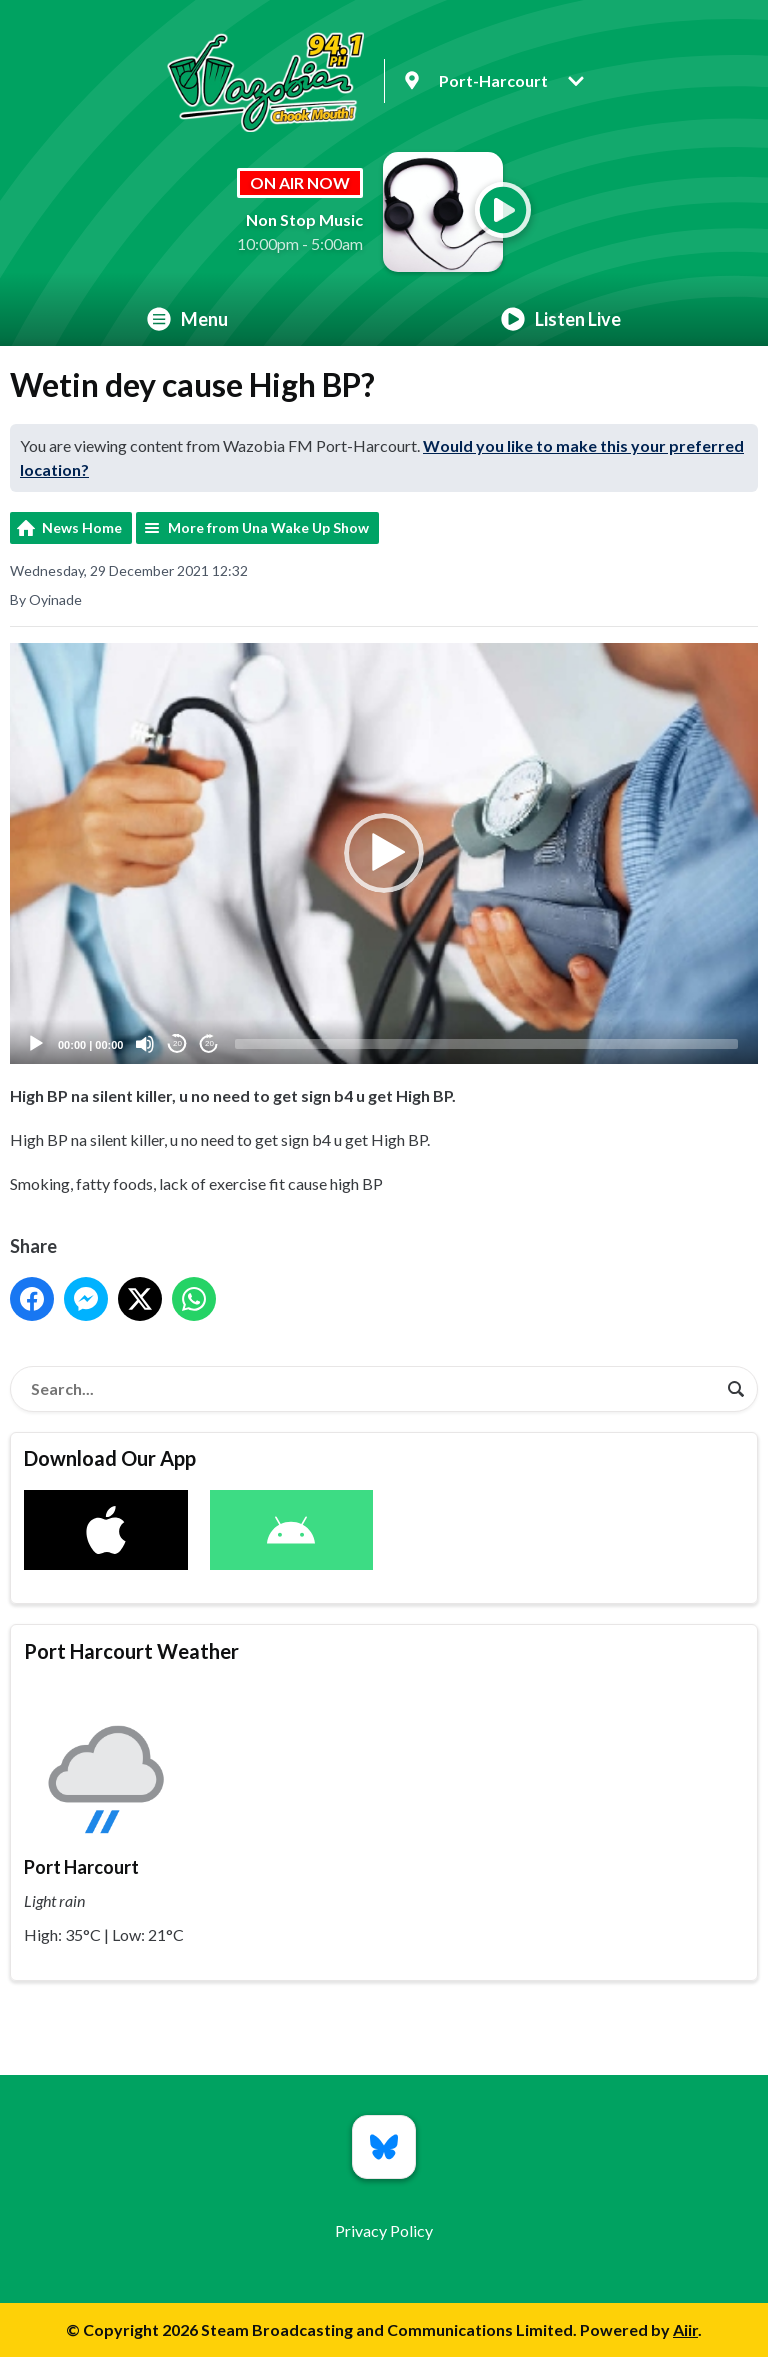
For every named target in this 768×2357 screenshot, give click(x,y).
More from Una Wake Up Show (268, 527)
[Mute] (145, 1044)
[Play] (36, 1044)
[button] (384, 854)
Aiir (685, 2329)
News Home (82, 527)
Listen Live (561, 319)
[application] (384, 853)
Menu (187, 319)
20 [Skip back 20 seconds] (177, 1044)
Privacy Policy (384, 2230)
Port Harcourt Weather (131, 1651)
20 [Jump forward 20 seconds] (209, 1044)
